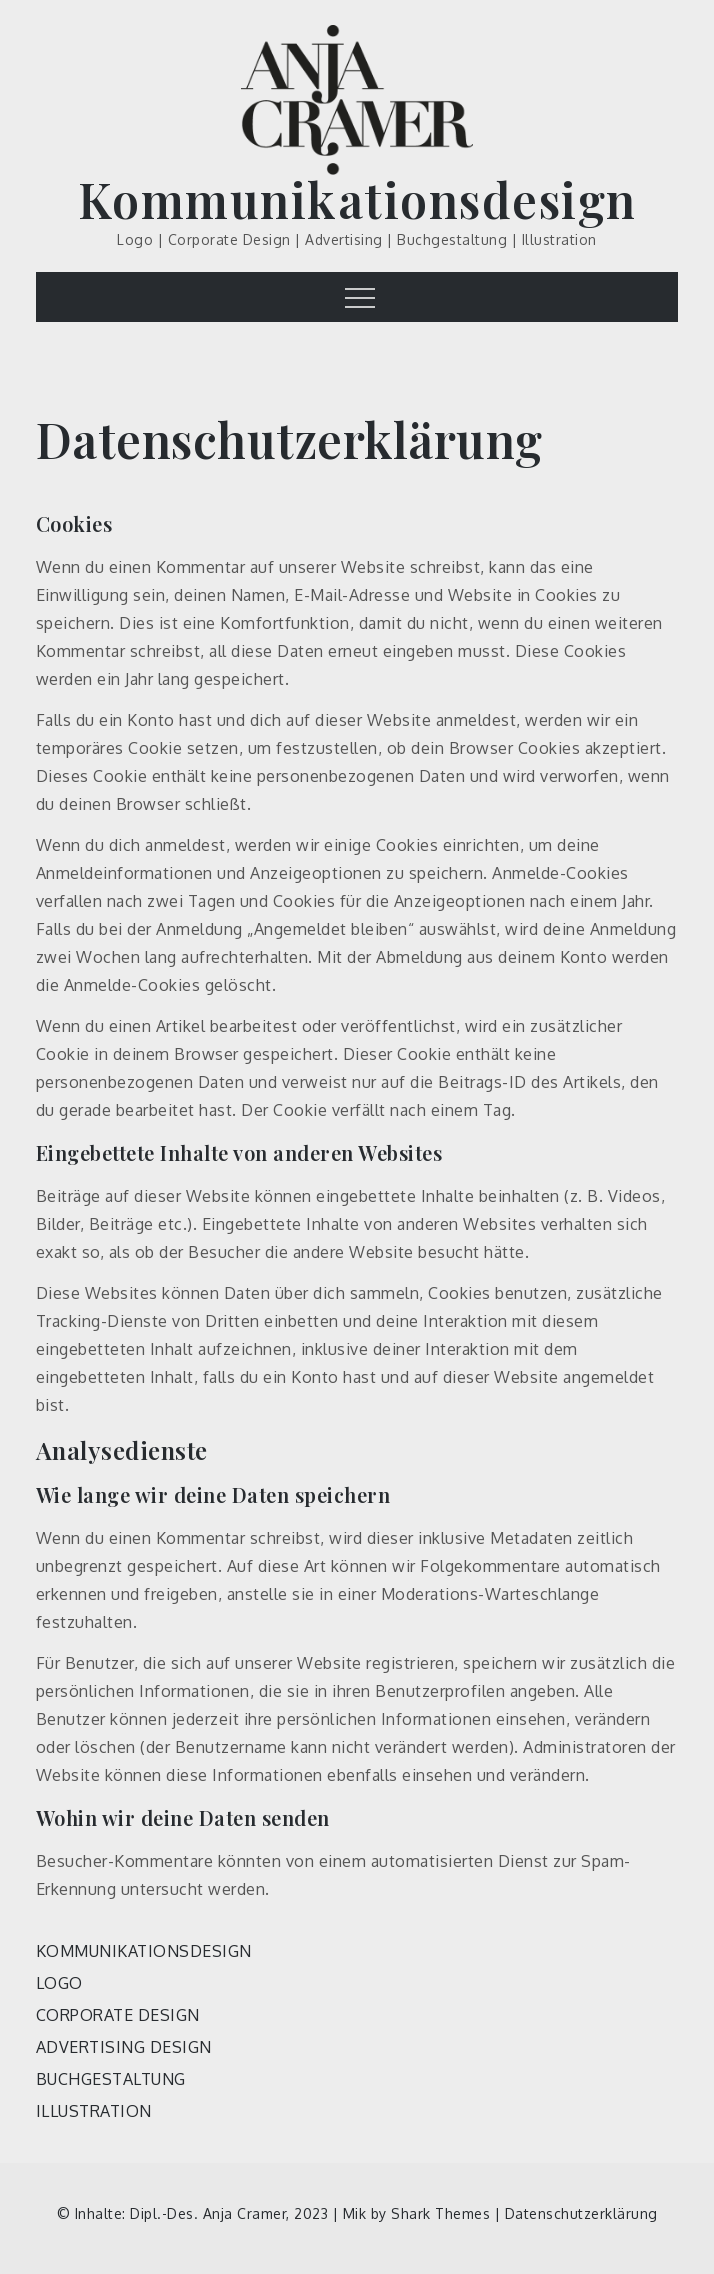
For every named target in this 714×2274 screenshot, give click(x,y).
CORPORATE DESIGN (118, 2015)
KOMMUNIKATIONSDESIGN (144, 1951)
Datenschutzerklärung (581, 2213)
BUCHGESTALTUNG (111, 2079)
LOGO (59, 1983)
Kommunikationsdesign (357, 199)
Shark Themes (443, 2213)
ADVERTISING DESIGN (124, 2047)
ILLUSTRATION (94, 2111)
